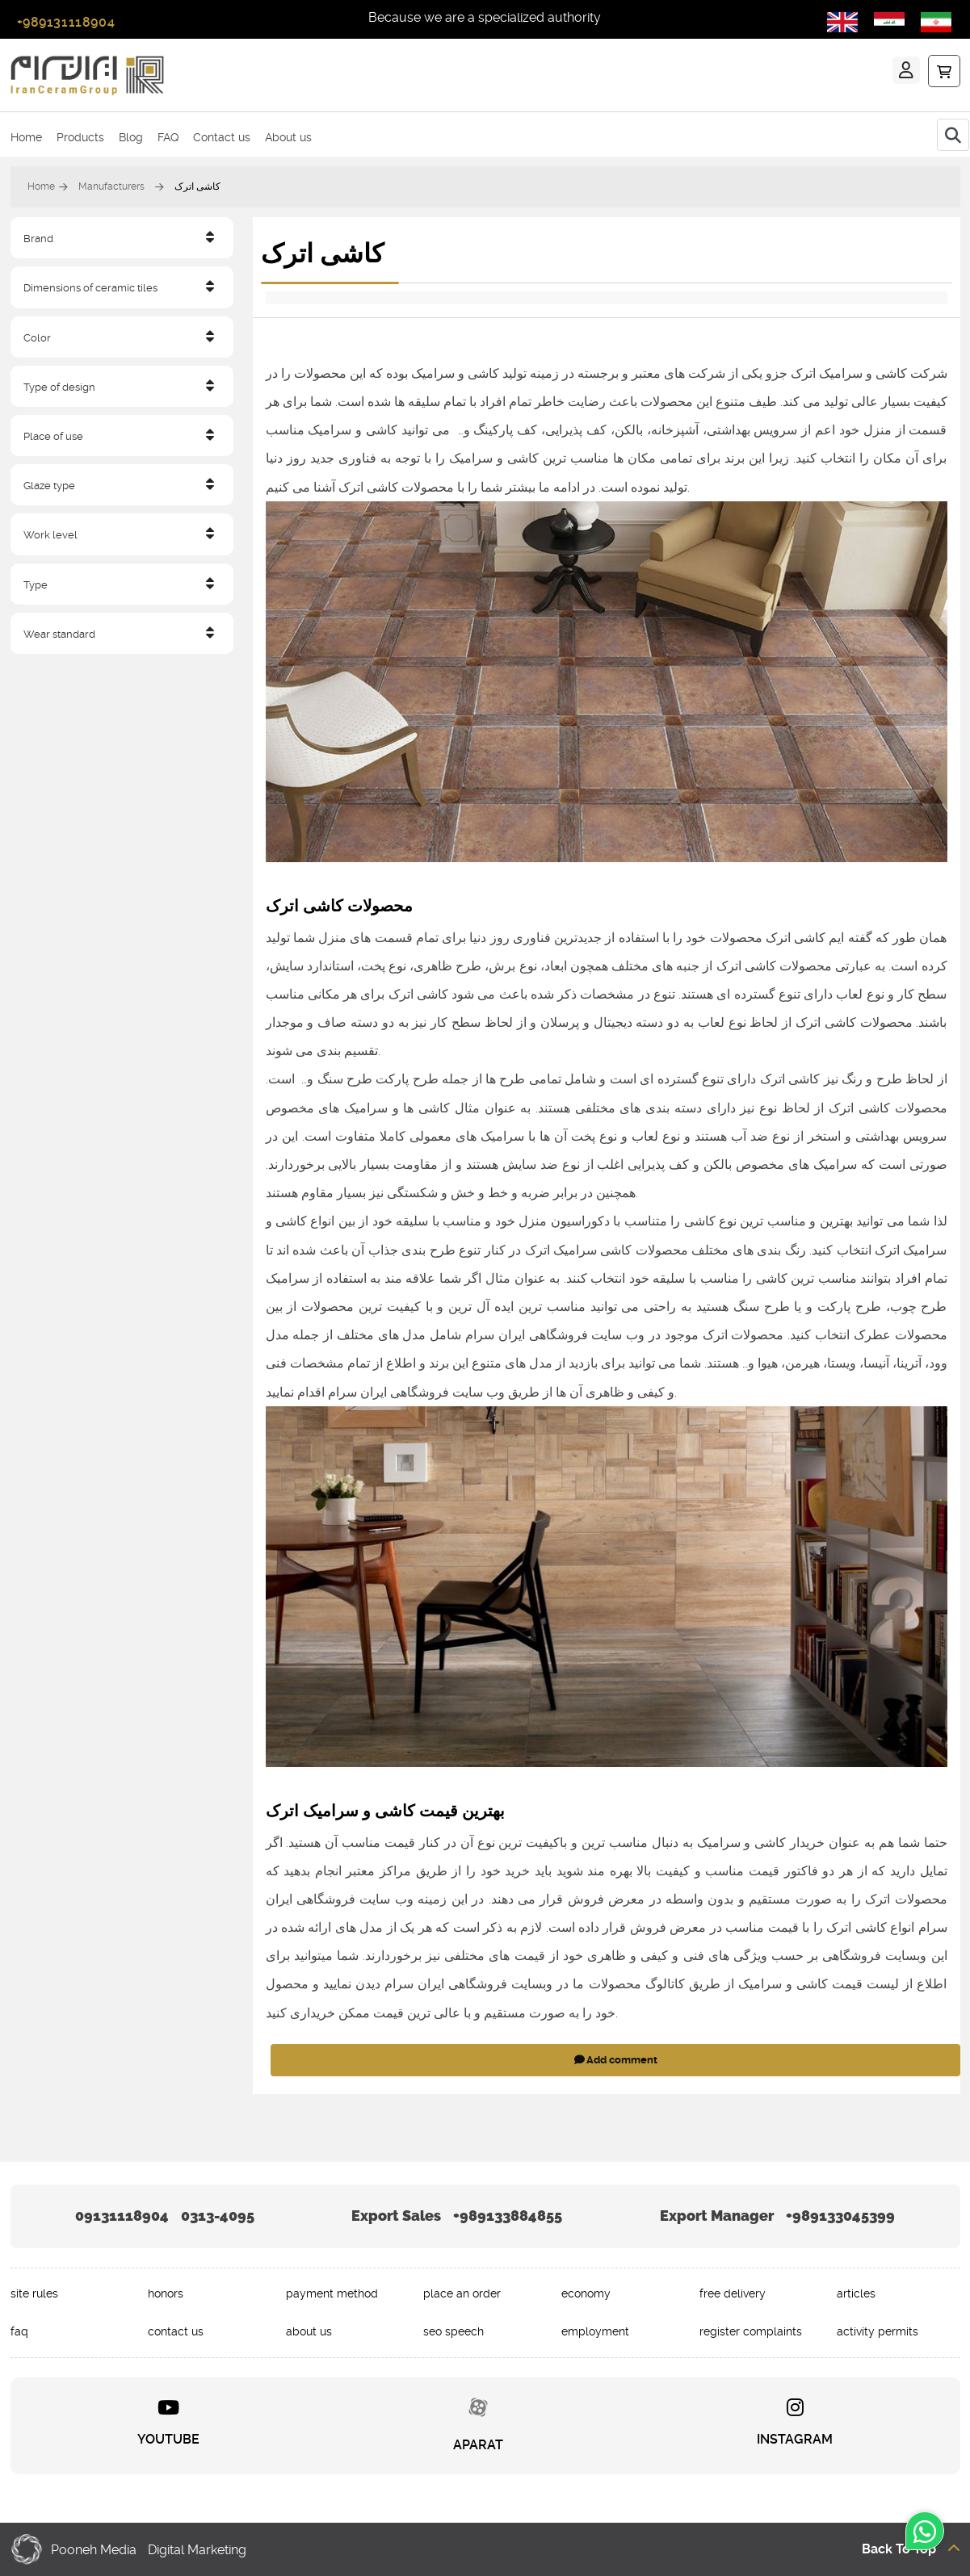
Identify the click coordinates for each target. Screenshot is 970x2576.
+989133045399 (840, 2216)
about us (309, 2331)
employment (595, 2331)
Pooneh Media (93, 2549)
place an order (462, 2293)
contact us (176, 2331)
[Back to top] (819, 2548)
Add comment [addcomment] (615, 2060)
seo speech (453, 2331)
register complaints (750, 2331)
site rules (34, 2293)
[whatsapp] (924, 2537)
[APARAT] (478, 2425)
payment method (332, 2293)
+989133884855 (507, 2216)
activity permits (877, 2331)
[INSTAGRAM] (795, 2425)
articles (856, 2293)
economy (586, 2293)
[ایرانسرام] (238, 75)
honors (165, 2293)
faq (19, 2331)
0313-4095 (217, 2216)
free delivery (732, 2293)
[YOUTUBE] (168, 2425)
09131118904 (122, 2216)
